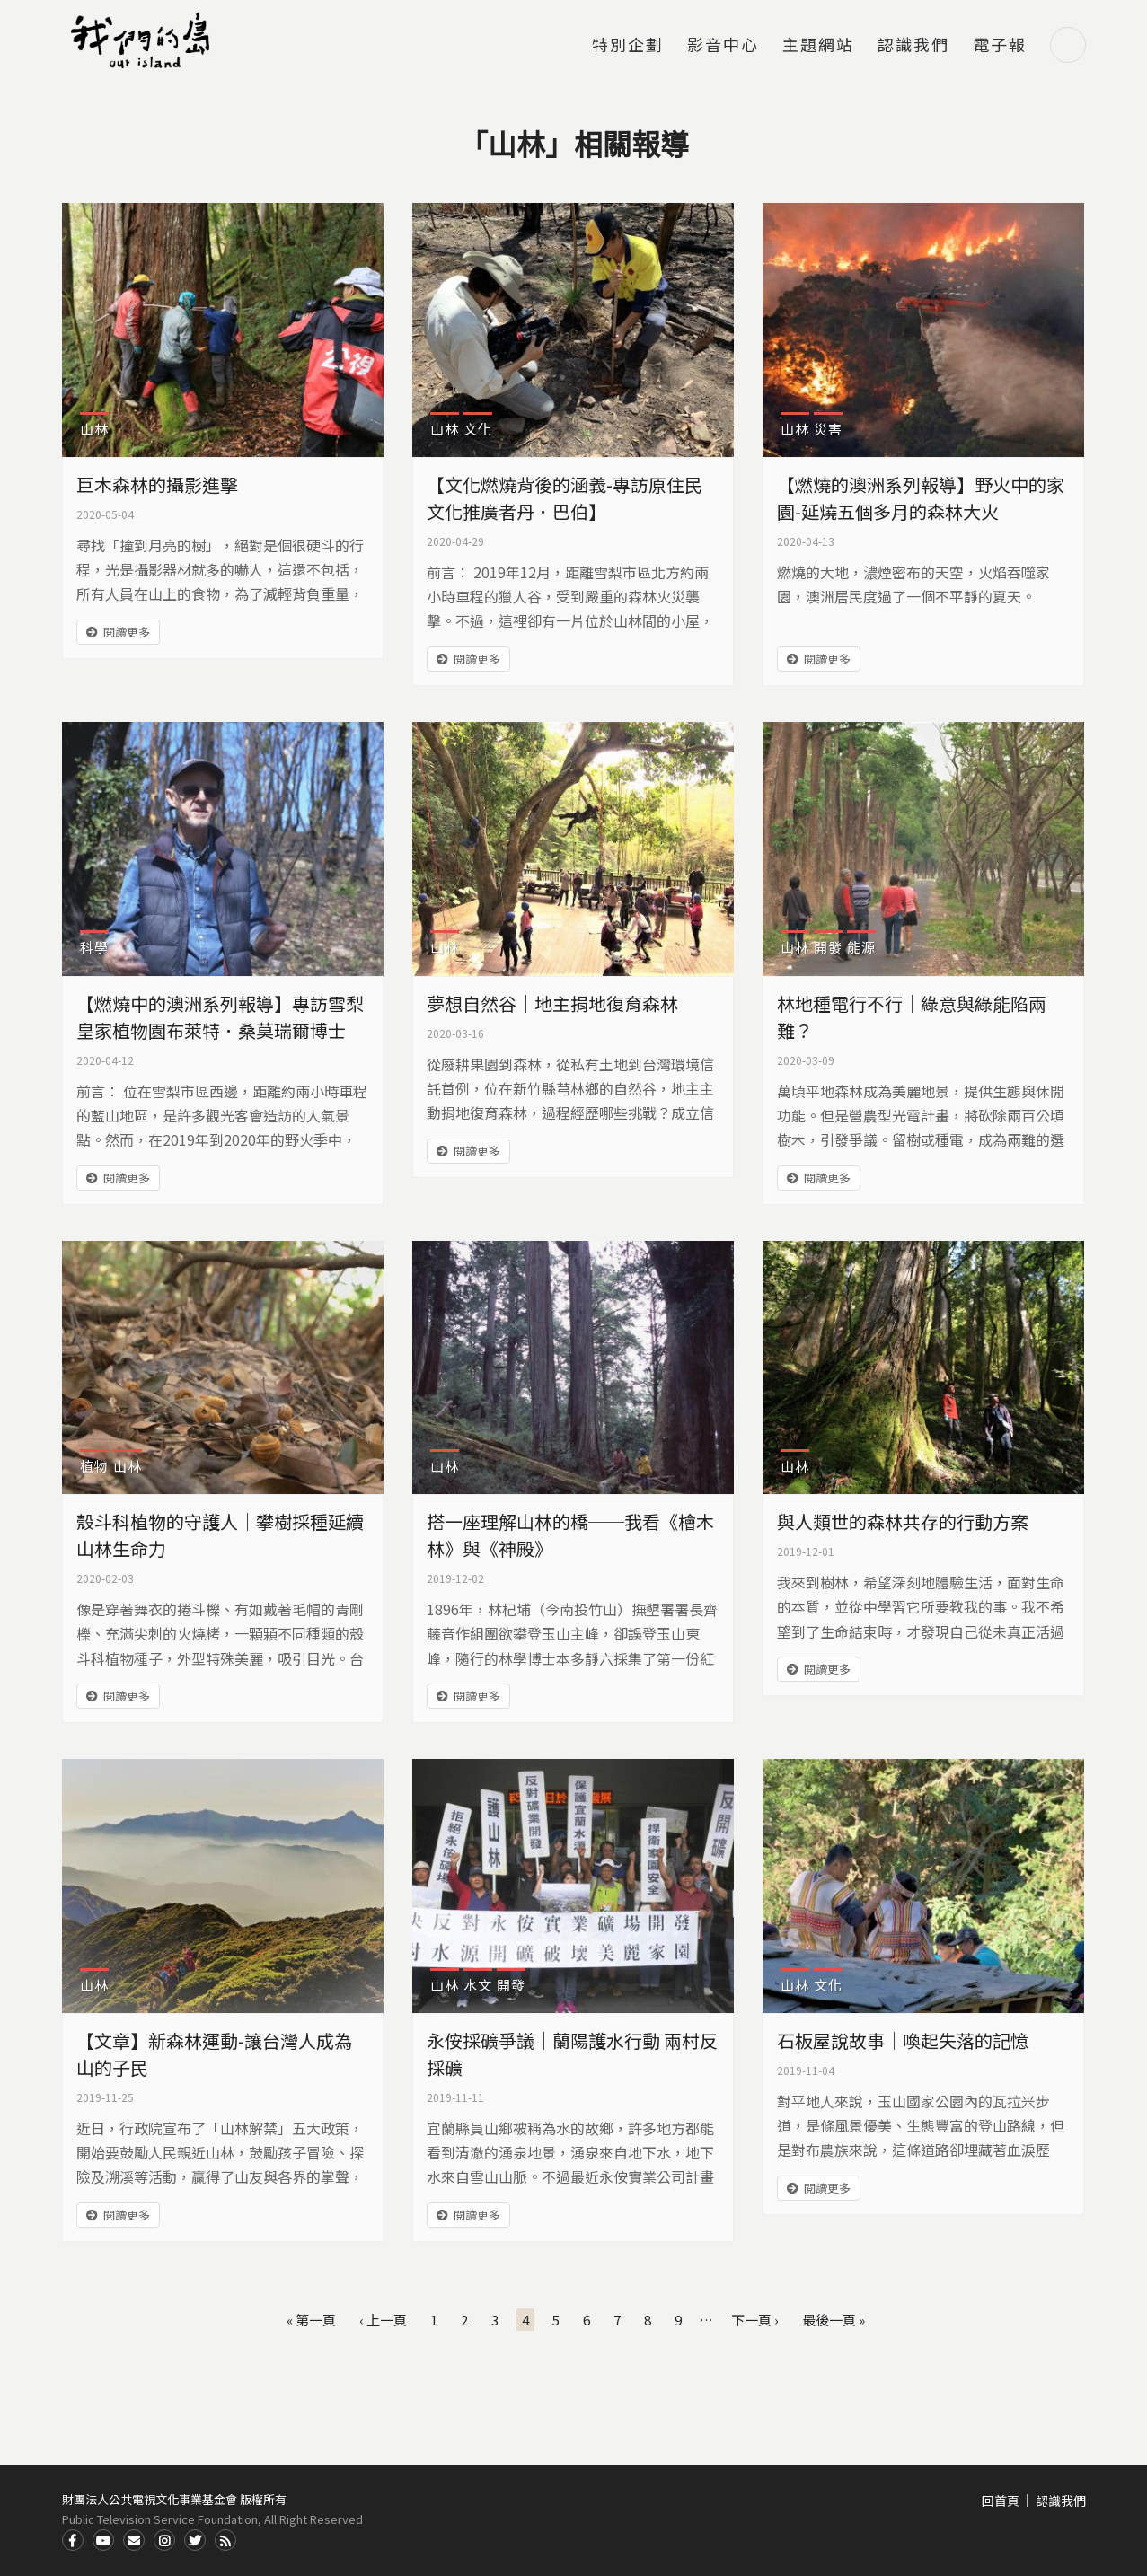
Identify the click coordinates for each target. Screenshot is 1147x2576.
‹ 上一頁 (383, 2319)
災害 (828, 428)
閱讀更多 (126, 631)
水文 (477, 1984)
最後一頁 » (833, 2319)
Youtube (103, 2540)
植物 (94, 1465)
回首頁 (1000, 2501)
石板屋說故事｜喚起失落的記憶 (902, 2040)
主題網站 (818, 46)
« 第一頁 (311, 2319)
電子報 (1000, 46)
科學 (94, 946)
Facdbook (73, 2540)
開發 (828, 946)
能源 (861, 946)
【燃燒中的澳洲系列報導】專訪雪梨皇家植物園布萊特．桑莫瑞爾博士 (220, 1016)
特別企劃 (628, 46)
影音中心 (723, 46)
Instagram (164, 2540)
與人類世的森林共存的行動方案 (902, 1521)
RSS (225, 2540)
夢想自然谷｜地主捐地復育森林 (552, 1003)
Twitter (195, 2540)
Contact (134, 2540)
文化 (477, 428)
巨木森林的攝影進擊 (157, 484)
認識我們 (913, 46)
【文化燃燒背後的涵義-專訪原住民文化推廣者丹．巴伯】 (564, 497)
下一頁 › (755, 2319)
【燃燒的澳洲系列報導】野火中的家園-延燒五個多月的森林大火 (920, 497)
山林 (94, 428)
